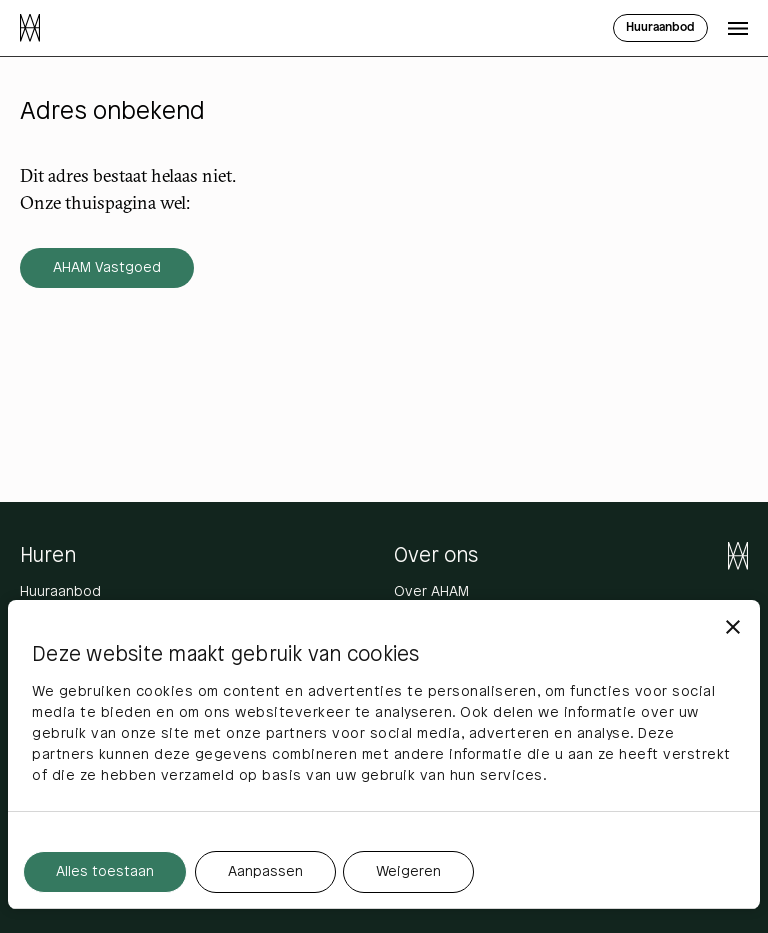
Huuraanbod (60, 592)
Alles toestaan (105, 872)
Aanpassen (265, 872)
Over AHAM (431, 592)
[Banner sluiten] (733, 627)
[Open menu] (738, 28)
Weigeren (408, 872)
